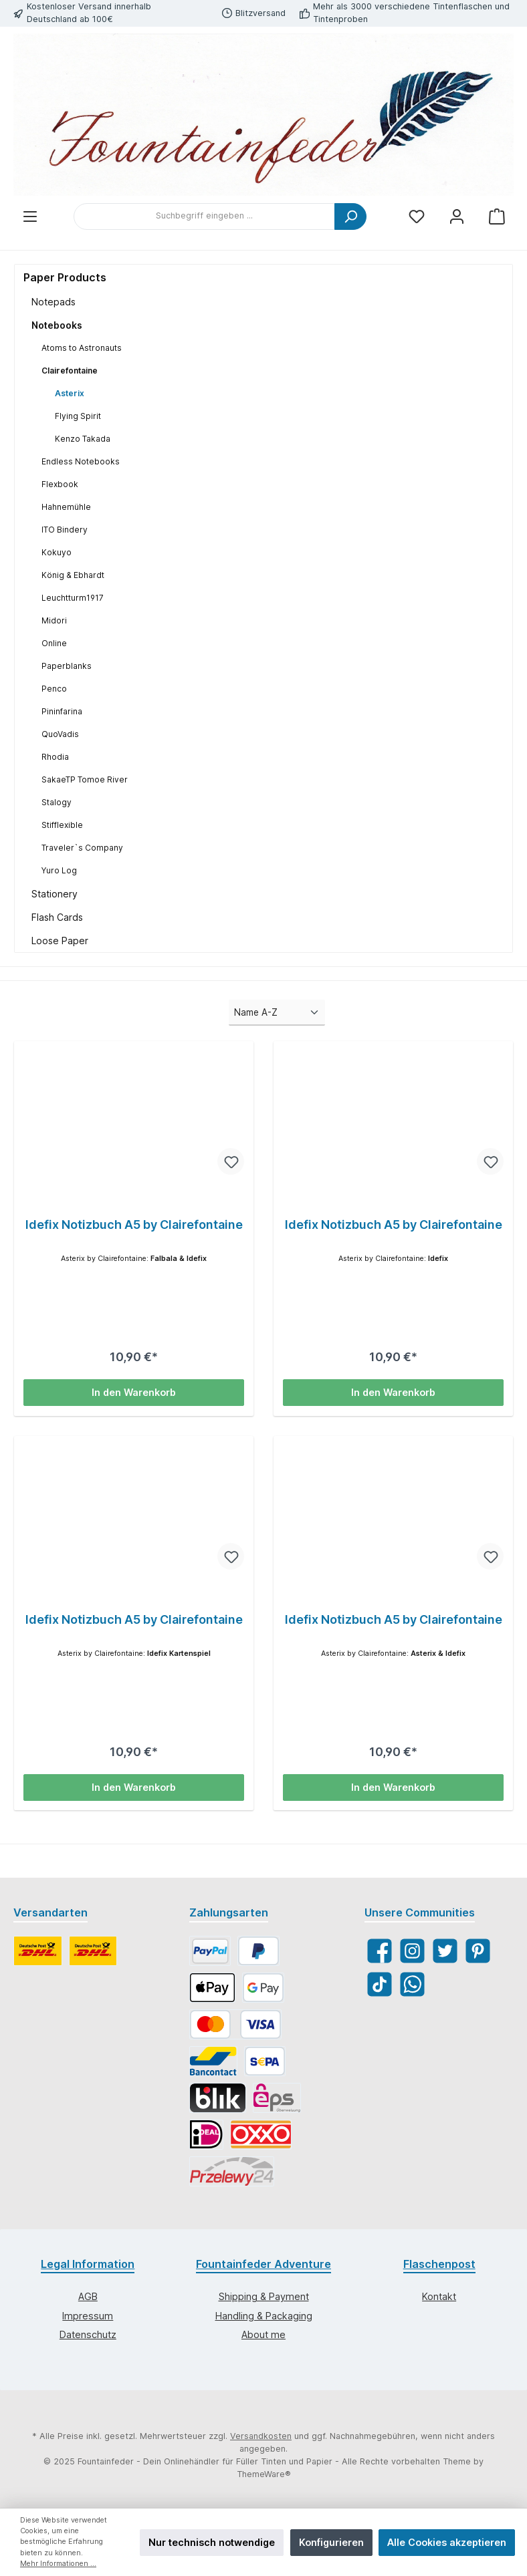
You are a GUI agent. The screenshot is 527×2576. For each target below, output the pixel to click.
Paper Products (64, 277)
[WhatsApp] (412, 1984)
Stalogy (56, 802)
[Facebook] (379, 1951)
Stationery (54, 893)
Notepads (53, 301)
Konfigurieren (331, 2542)
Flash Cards (57, 917)
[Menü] (30, 216)
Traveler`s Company (82, 848)
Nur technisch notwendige (211, 2542)
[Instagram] (412, 1951)
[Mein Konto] (456, 216)
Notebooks (56, 325)
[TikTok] (379, 1984)
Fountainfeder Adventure (263, 2264)
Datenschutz (88, 2334)
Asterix (69, 393)
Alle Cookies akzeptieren (446, 2542)
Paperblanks (66, 666)
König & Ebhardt (72, 575)
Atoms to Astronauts (81, 348)
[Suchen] (350, 216)
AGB (88, 2296)
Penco (54, 689)
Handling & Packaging (263, 2315)
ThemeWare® (264, 2474)
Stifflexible (62, 825)
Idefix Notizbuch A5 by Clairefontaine (134, 1225)
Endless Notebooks (80, 461)
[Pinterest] (478, 1951)
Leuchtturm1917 (72, 598)
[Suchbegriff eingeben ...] (204, 216)
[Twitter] (445, 1951)
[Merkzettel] (416, 216)
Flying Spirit (78, 416)
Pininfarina (61, 711)
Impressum (87, 2315)
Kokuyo (56, 552)
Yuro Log (59, 870)
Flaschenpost (439, 2264)
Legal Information (87, 2264)
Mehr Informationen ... (58, 2563)
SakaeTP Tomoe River (84, 779)
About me (263, 2334)
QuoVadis (60, 734)
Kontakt (439, 2296)
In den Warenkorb (134, 1392)
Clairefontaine (69, 371)
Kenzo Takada (82, 439)
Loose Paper (59, 940)
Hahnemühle (66, 507)
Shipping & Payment (264, 2296)
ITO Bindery (64, 530)
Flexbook (59, 484)
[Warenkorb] (497, 216)
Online (54, 643)
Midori (54, 620)
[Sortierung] (277, 1012)
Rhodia (55, 757)
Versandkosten (261, 2436)
